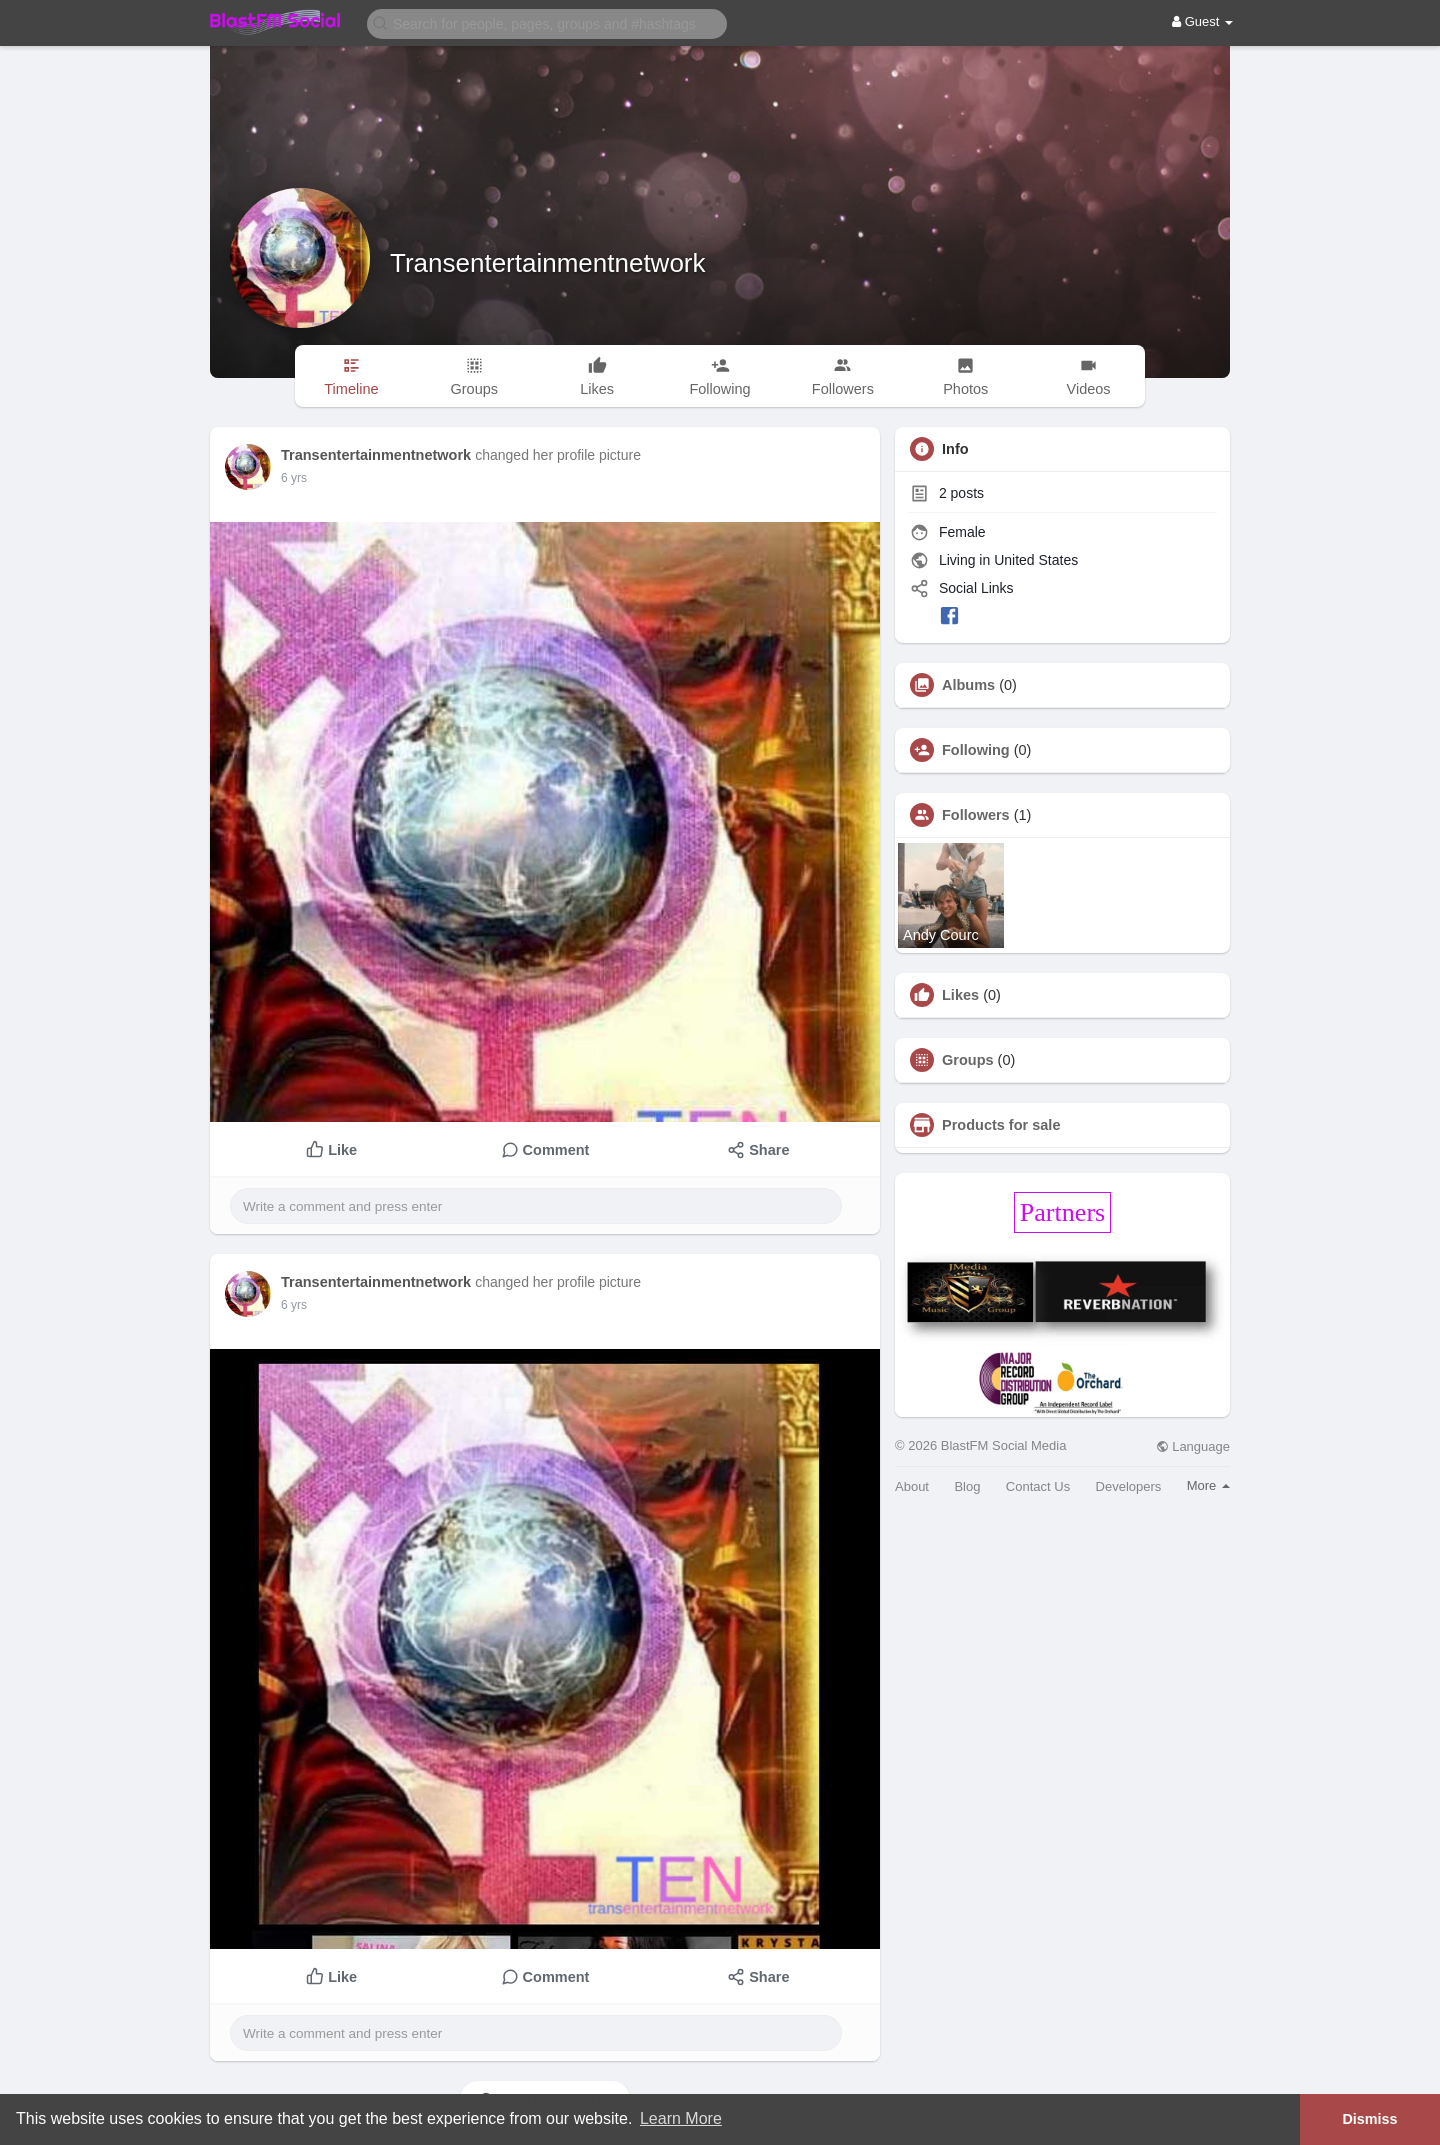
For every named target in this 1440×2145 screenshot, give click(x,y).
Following (976, 750)
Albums (968, 685)
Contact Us (1038, 1486)
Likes (960, 995)
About (912, 1486)
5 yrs (294, 478)
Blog (967, 1486)
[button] (547, 22)
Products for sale (1001, 1125)
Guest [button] (1202, 21)
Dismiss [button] (1369, 2119)
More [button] (1208, 1485)
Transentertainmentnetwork (548, 263)
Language (1193, 1446)
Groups (968, 1060)
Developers (1129, 1486)
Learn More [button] (681, 2118)
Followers (976, 815)
